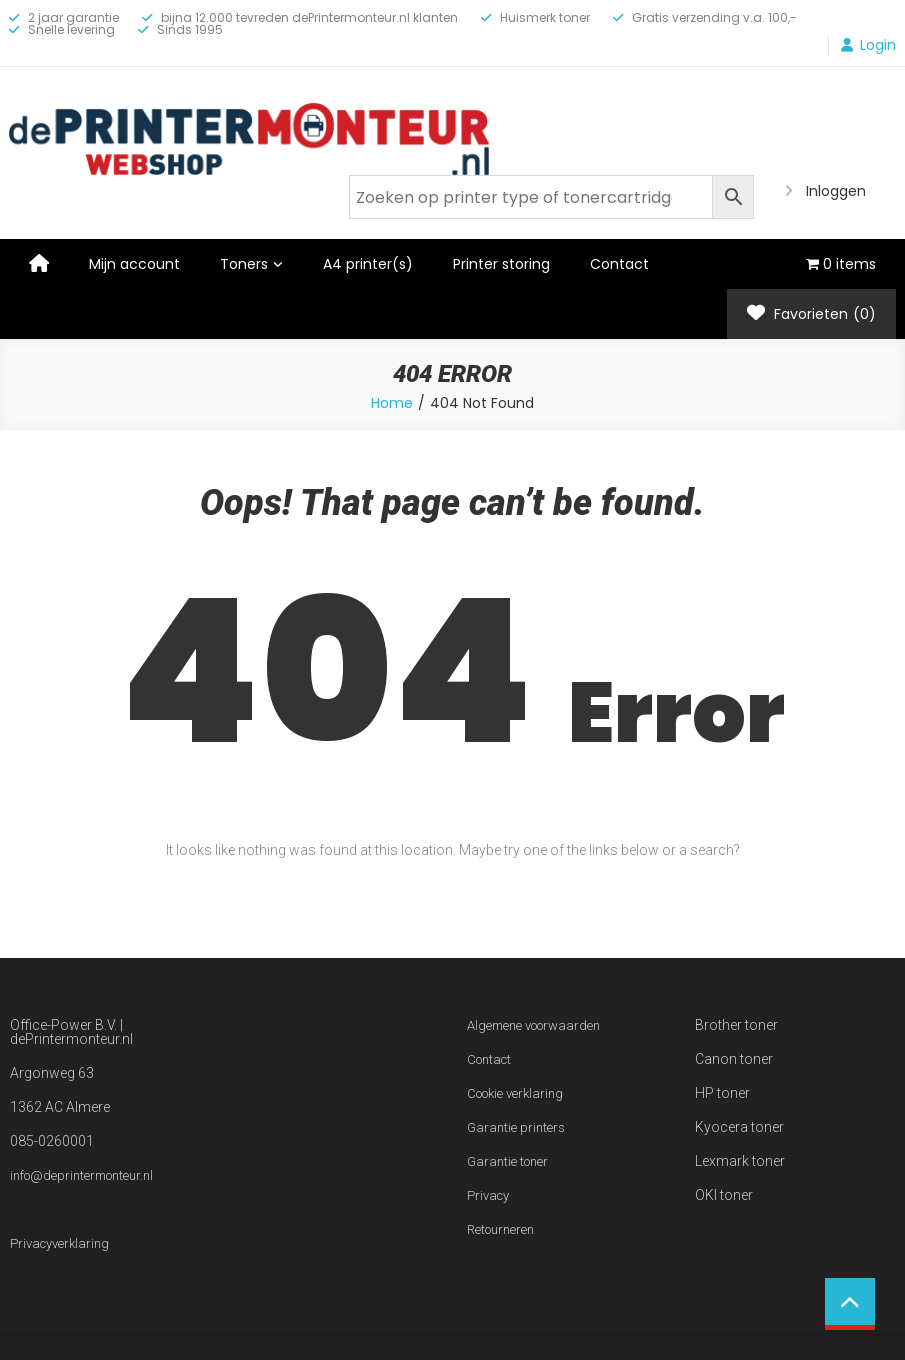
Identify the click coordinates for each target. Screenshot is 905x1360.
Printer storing (501, 264)
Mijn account (134, 264)
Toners (244, 264)
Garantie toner (507, 1161)
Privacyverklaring (59, 1243)
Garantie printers (516, 1127)
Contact (619, 264)
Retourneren (500, 1229)
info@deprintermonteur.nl (81, 1175)
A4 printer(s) (368, 264)
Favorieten (811, 314)
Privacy (488, 1195)
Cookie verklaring (515, 1093)
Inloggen (836, 191)
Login (878, 45)
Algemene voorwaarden (533, 1025)
